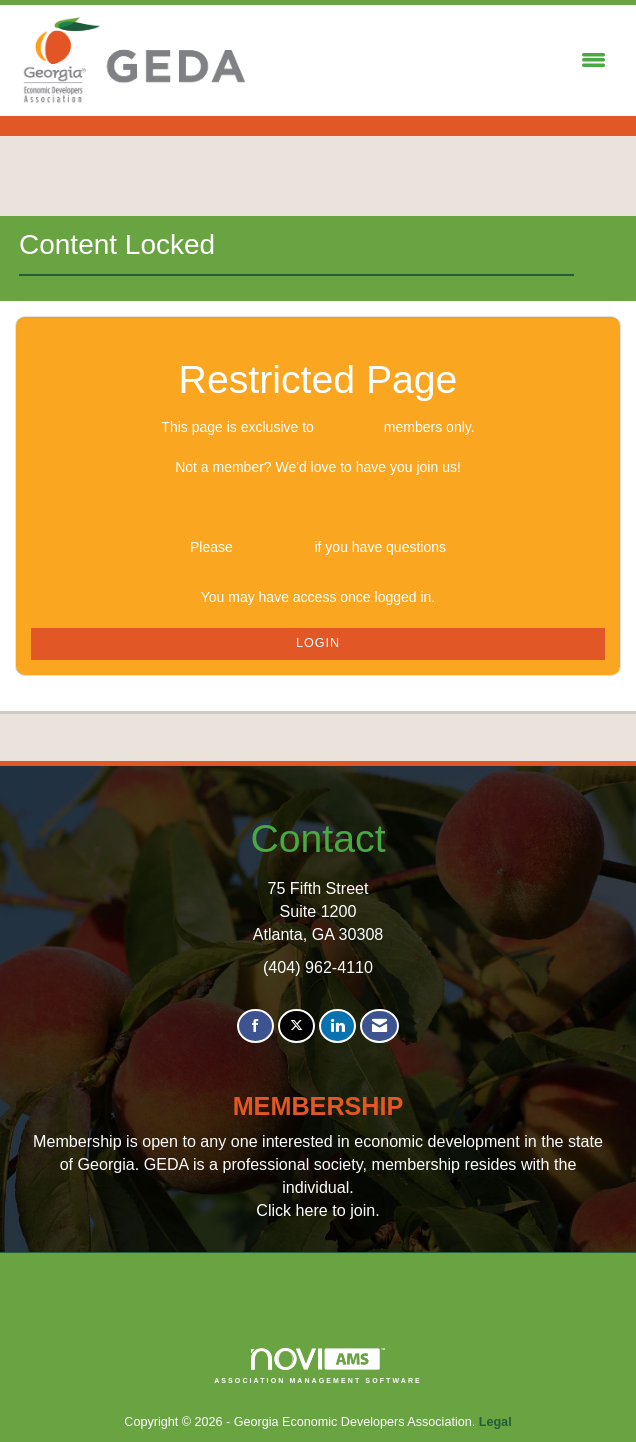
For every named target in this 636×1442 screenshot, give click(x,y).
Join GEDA (317, 507)
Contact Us (274, 547)
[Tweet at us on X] (296, 1026)
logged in (349, 427)
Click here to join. (317, 1210)
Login (318, 643)
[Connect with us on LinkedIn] (337, 1026)
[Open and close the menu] (434, 61)
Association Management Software (318, 1366)
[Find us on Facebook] (255, 1026)
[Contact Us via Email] (379, 1026)
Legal (495, 1422)
